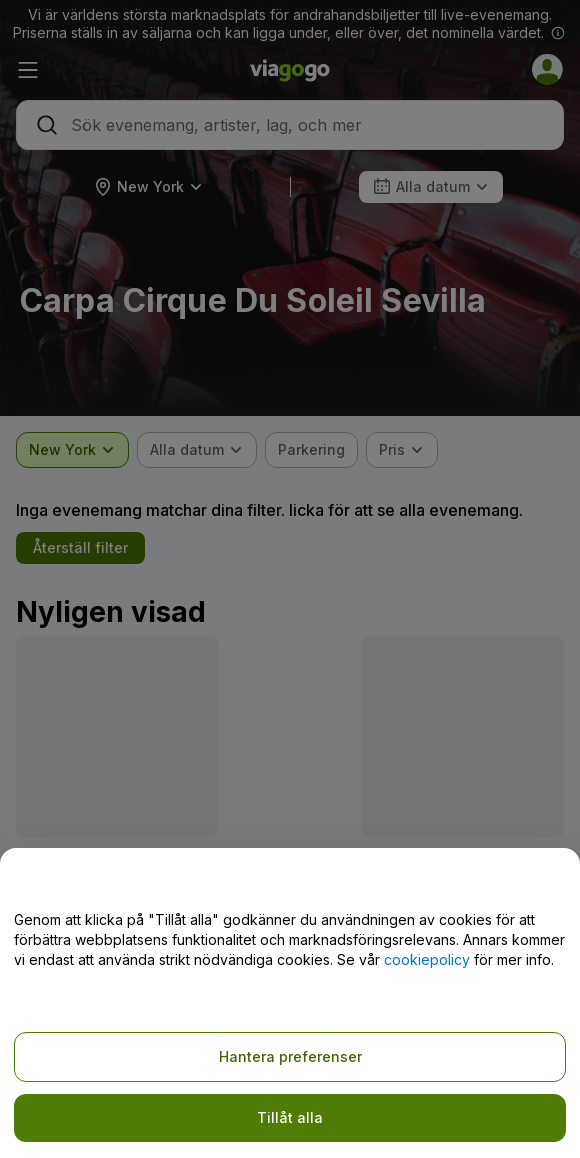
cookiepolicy (427, 959)
